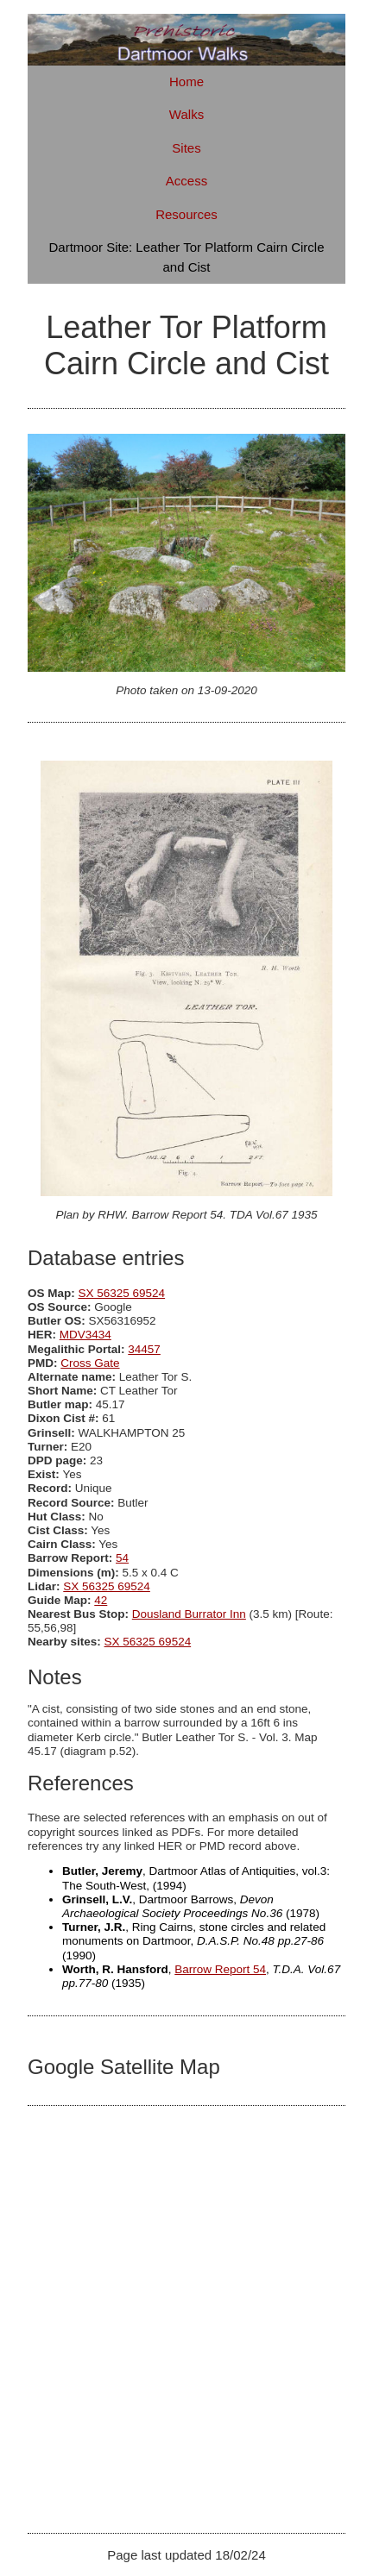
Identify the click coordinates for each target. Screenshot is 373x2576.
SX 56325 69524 (122, 1293)
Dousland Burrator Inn (189, 1614)
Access (186, 180)
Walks (186, 114)
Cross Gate (89, 1363)
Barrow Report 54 (220, 1969)
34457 (144, 1349)
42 (100, 1600)
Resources (186, 214)
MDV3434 (85, 1334)
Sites (186, 148)
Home (186, 81)
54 (122, 1557)
